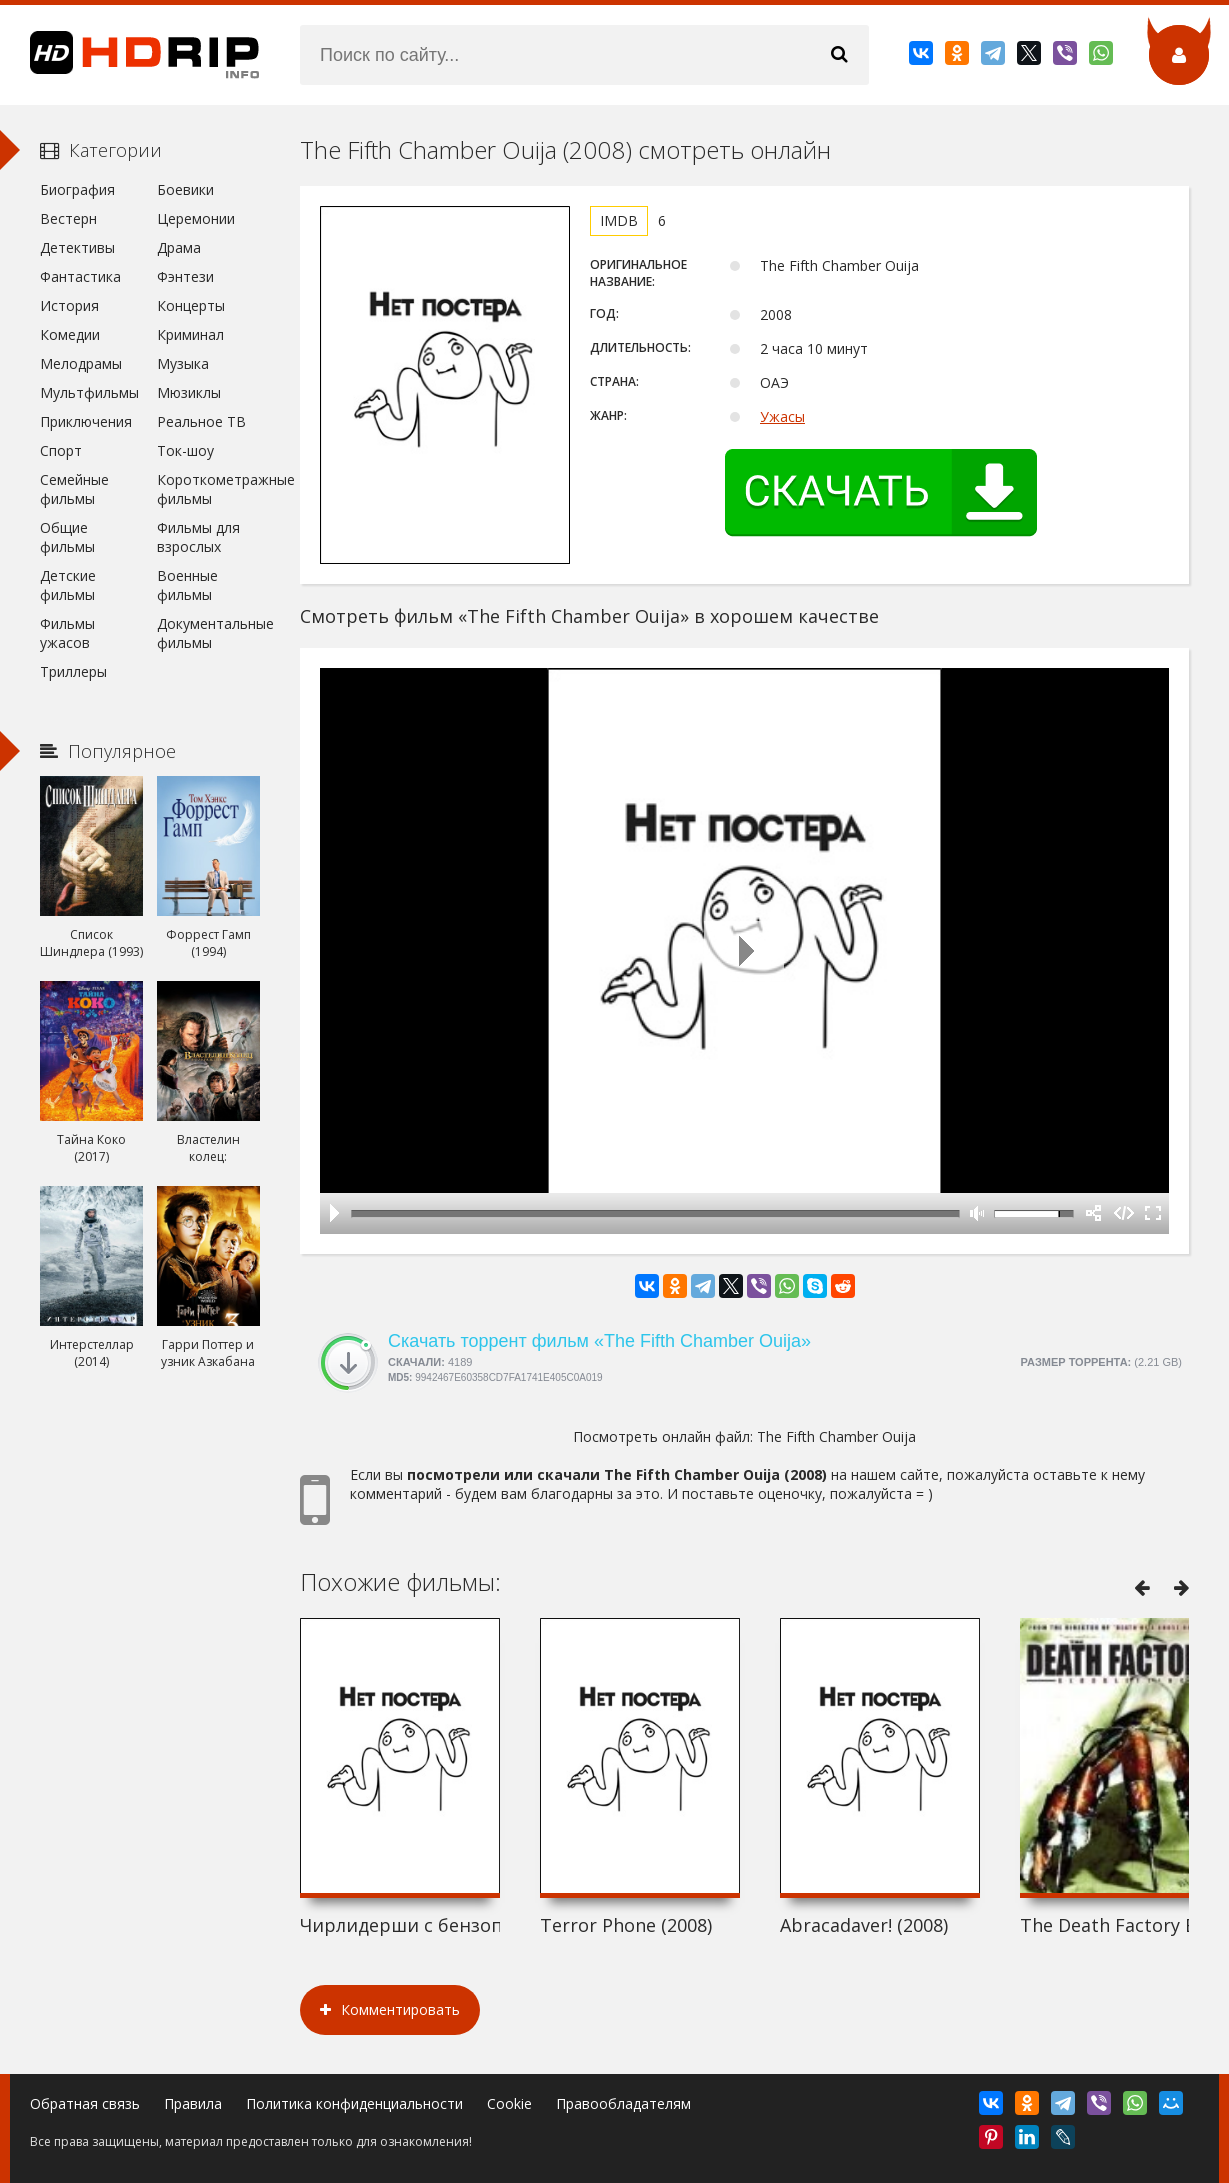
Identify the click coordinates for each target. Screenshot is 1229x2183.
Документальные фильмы (208, 633)
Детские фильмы (68, 585)
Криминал (190, 334)
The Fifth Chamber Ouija (836, 1436)
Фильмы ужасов (67, 633)
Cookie (509, 2103)
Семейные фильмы (74, 489)
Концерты (191, 305)
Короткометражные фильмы (208, 489)
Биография (77, 189)
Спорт (61, 450)
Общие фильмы (67, 537)
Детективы (77, 247)
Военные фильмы (187, 585)
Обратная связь (85, 2103)
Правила (193, 2103)
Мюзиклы (189, 392)
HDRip (130, 55)
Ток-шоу (185, 450)
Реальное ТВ (201, 421)
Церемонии (196, 218)
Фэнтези (185, 276)
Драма (179, 247)
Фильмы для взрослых (198, 537)
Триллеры (73, 671)
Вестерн (68, 218)
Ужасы (782, 416)
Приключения (86, 421)
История (69, 305)
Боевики (185, 189)
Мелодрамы (81, 363)
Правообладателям (623, 2103)
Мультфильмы (89, 392)
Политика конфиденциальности (354, 2103)
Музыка (183, 363)
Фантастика (80, 276)
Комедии (70, 334)
